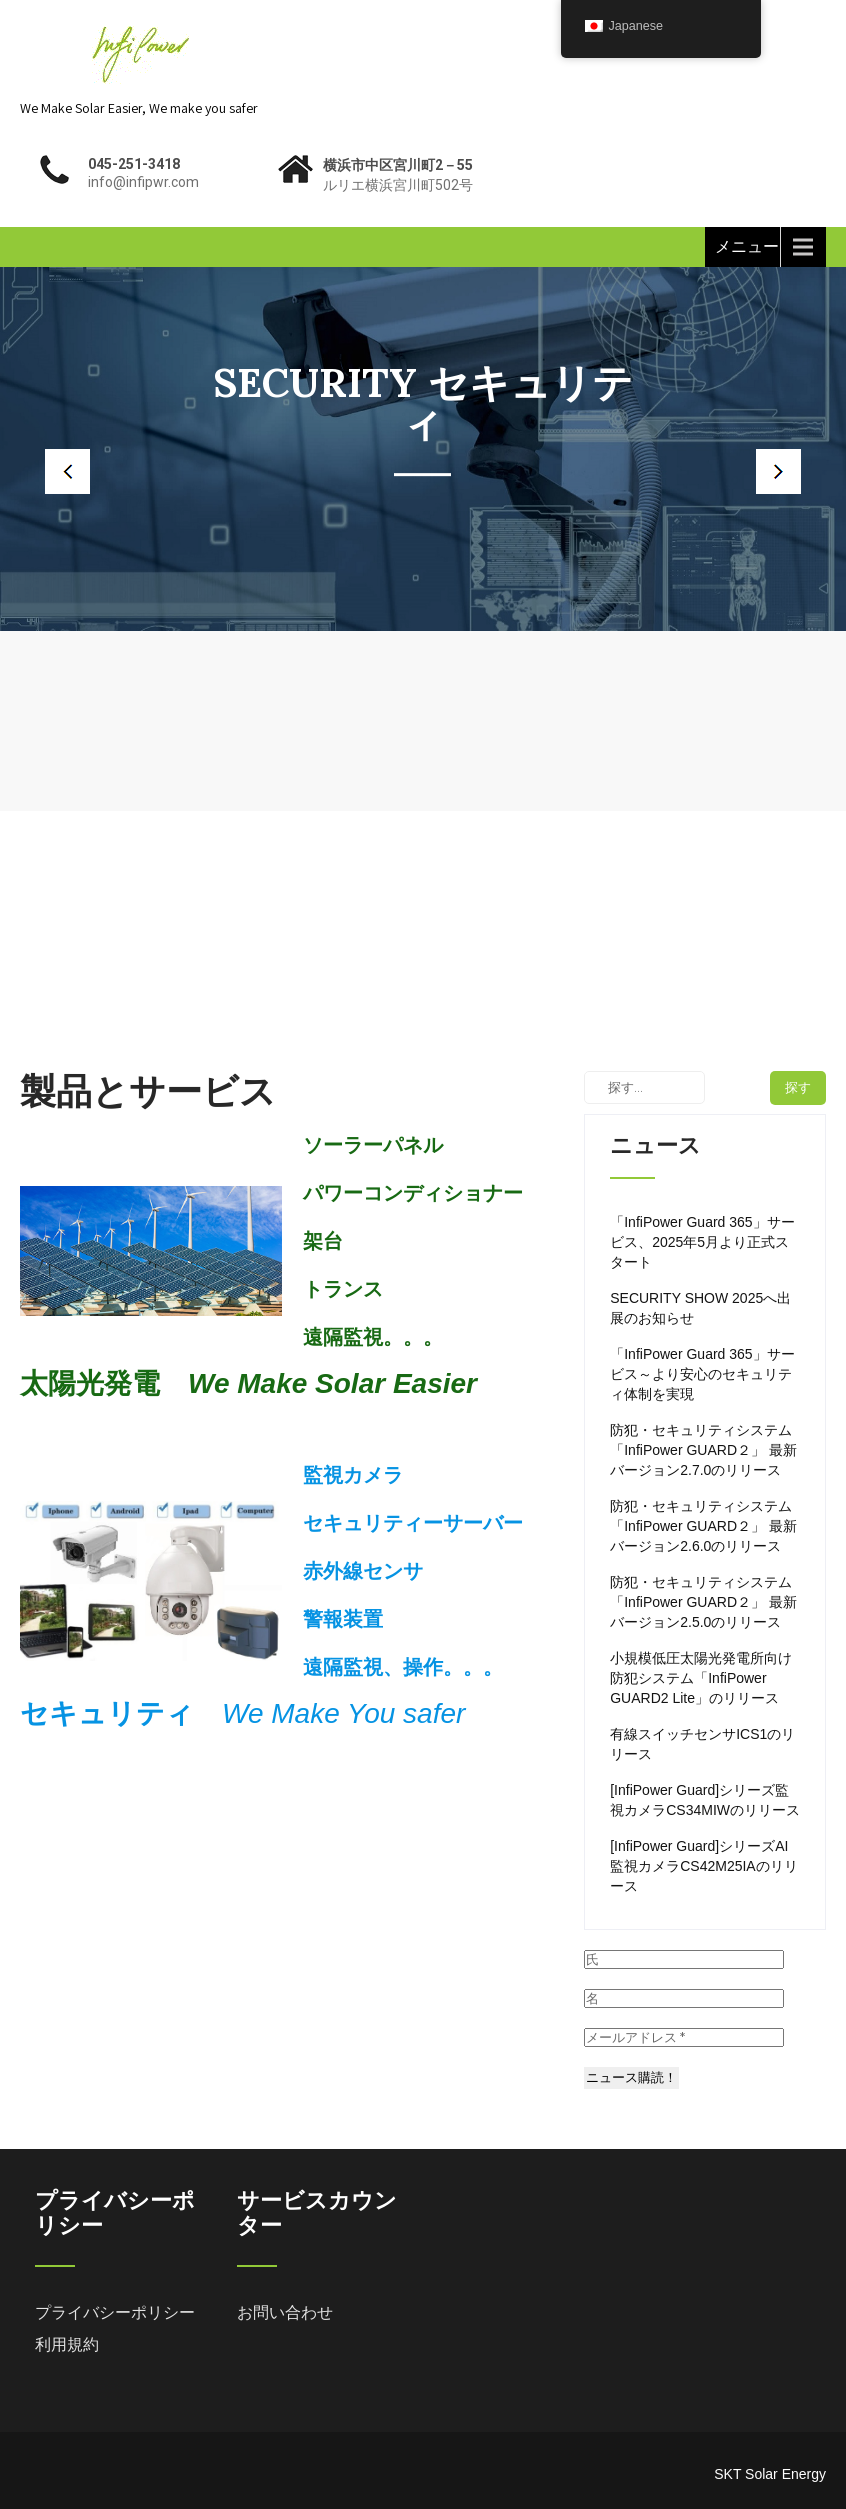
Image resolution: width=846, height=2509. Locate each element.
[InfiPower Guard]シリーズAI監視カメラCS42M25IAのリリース (703, 1866)
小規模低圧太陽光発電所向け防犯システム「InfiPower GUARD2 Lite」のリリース (701, 1678)
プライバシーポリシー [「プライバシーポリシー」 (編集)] (115, 2312)
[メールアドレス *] (684, 2037)
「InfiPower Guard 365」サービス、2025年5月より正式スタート (702, 1242)
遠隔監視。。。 (373, 1337)
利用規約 (67, 2344)
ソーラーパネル (373, 1145)
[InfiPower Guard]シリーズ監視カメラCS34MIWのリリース (705, 1800)
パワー (333, 1193)
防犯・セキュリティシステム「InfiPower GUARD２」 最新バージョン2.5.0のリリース (703, 1602)
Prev (50, 471)
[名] (684, 1998)
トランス (343, 1289)
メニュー (747, 246)
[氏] (684, 1959)
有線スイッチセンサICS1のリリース (702, 1744)
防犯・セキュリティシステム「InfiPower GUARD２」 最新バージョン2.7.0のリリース (703, 1450)
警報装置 (343, 1619)
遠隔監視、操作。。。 (403, 1667)
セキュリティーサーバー (413, 1523)
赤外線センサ (363, 1571)
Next (796, 471)
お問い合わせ (285, 2312)
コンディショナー (443, 1193)
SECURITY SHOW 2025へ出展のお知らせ (700, 1308)
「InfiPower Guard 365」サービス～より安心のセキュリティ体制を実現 (702, 1374)
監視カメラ (353, 1475)
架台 (323, 1241)
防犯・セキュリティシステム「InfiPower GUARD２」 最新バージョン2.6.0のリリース (703, 1526)
